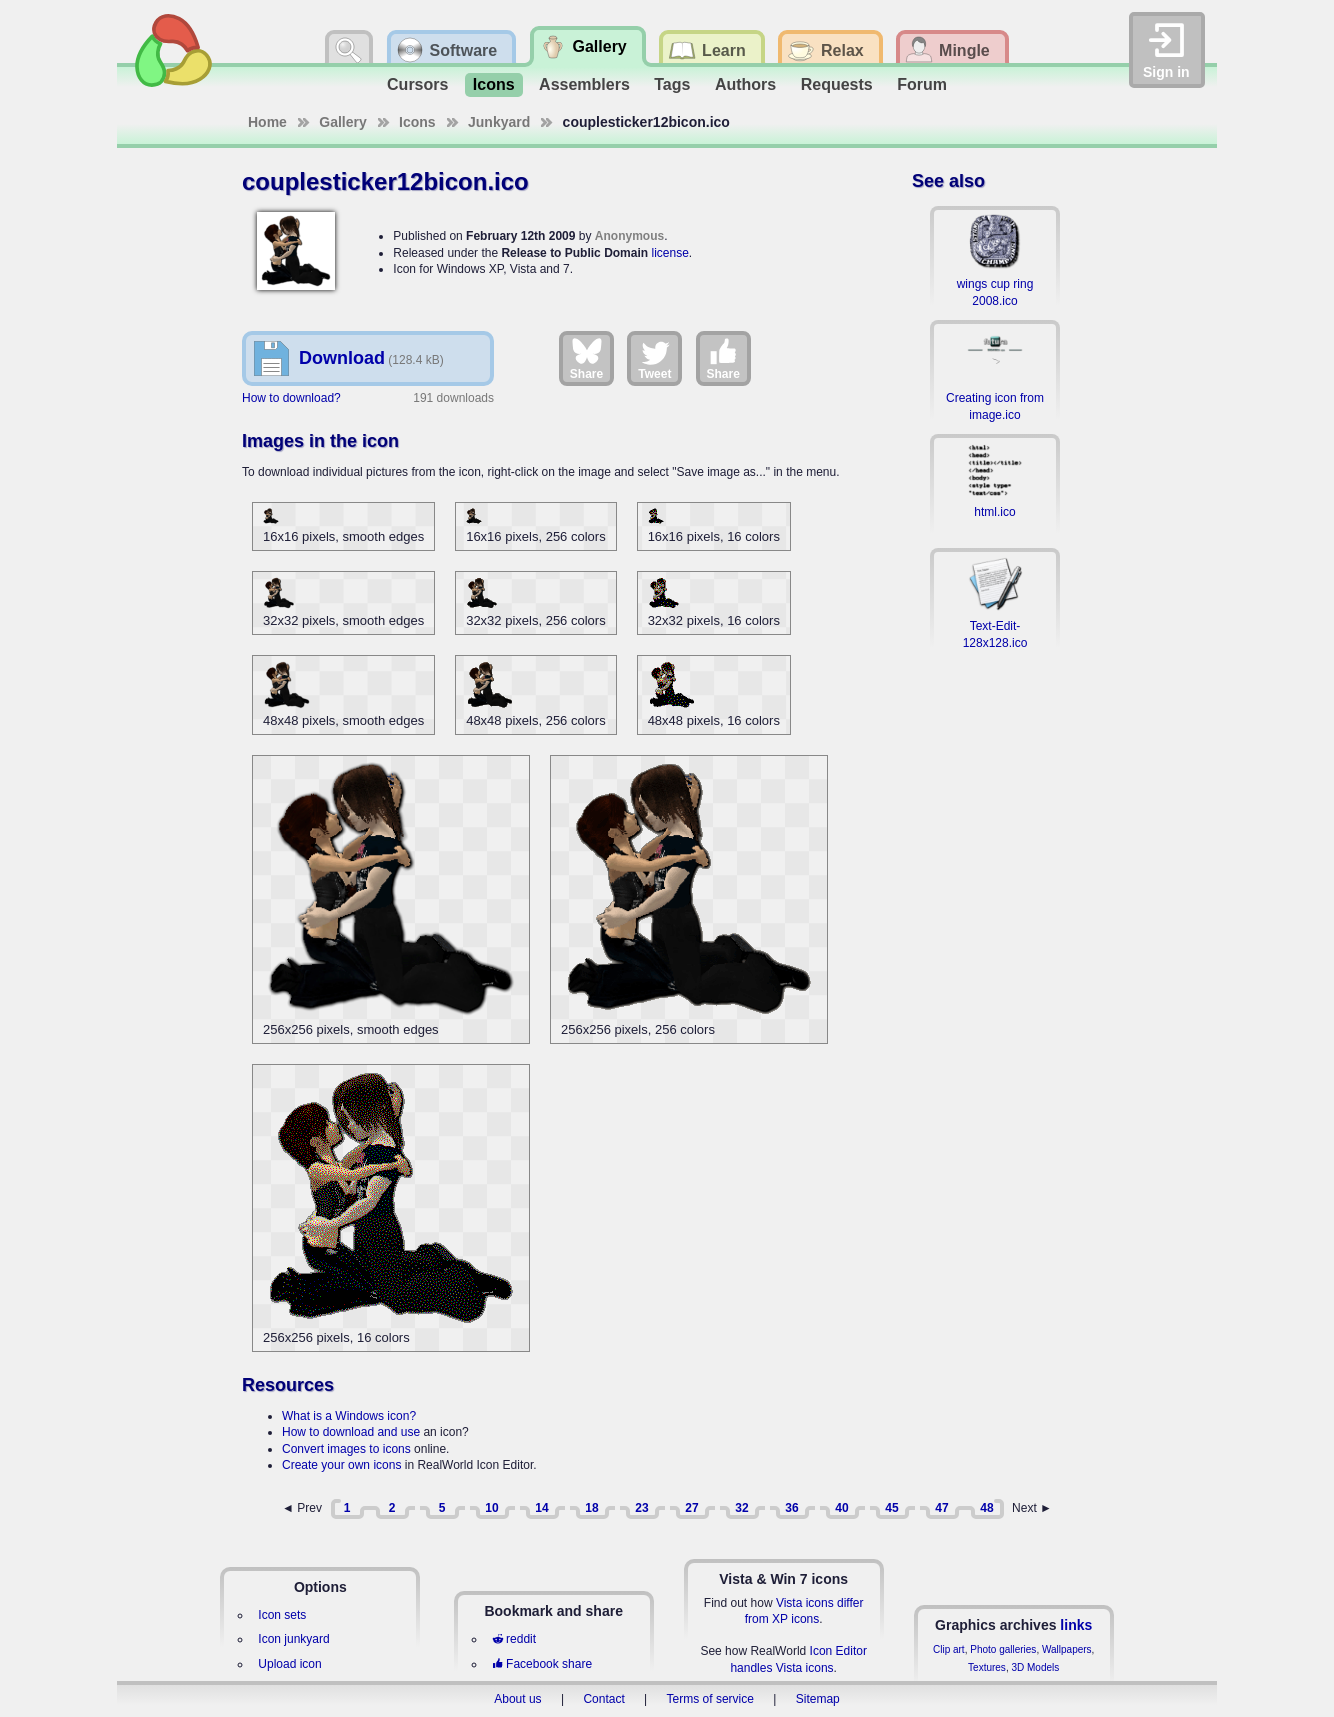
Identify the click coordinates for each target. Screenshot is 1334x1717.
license (669, 253)
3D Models (1035, 1667)
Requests (837, 84)
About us (517, 1699)
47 (941, 1508)
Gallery (342, 122)
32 (741, 1508)
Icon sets (282, 1615)
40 (841, 1508)
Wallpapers (1067, 1649)
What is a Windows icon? (349, 1416)
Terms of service (710, 1699)
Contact (603, 1699)
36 (791, 1508)
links (1076, 1625)
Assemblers (584, 84)
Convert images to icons (346, 1449)
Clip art (949, 1649)
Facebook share (542, 1664)
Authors (745, 84)
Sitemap (818, 1699)
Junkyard (499, 122)
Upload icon (289, 1664)
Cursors (417, 84)
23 (641, 1508)
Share (586, 358)
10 (491, 1508)
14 (541, 1508)
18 (591, 1508)
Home (267, 122)
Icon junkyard (293, 1639)
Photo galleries (1003, 1649)
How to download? (291, 398)
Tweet (654, 358)
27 (691, 1508)
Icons (494, 84)
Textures (987, 1667)
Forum (922, 84)
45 (891, 1508)
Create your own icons (341, 1465)
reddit (514, 1639)
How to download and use (351, 1432)
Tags (672, 84)
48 (986, 1508)
